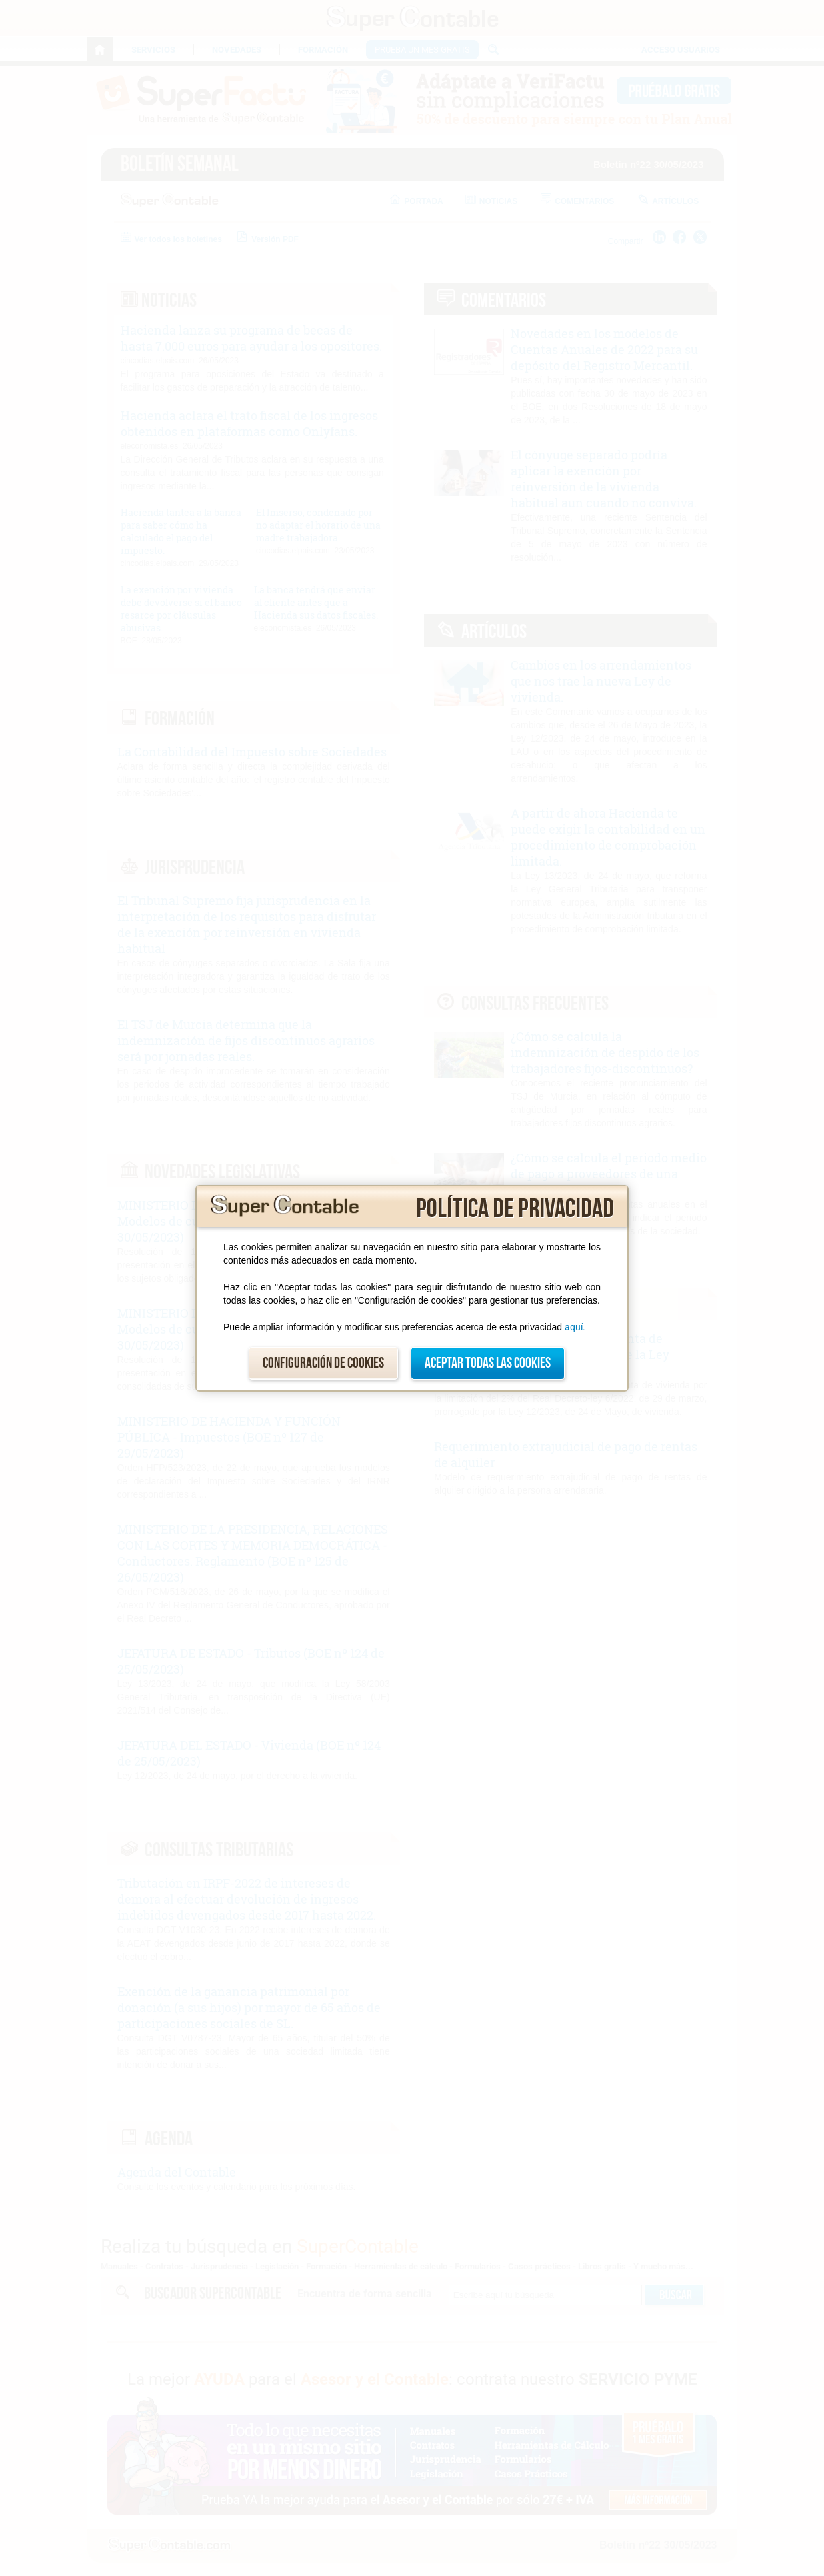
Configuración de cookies (323, 1363)
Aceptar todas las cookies (488, 1363)
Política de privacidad (515, 1209)
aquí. (575, 1327)
